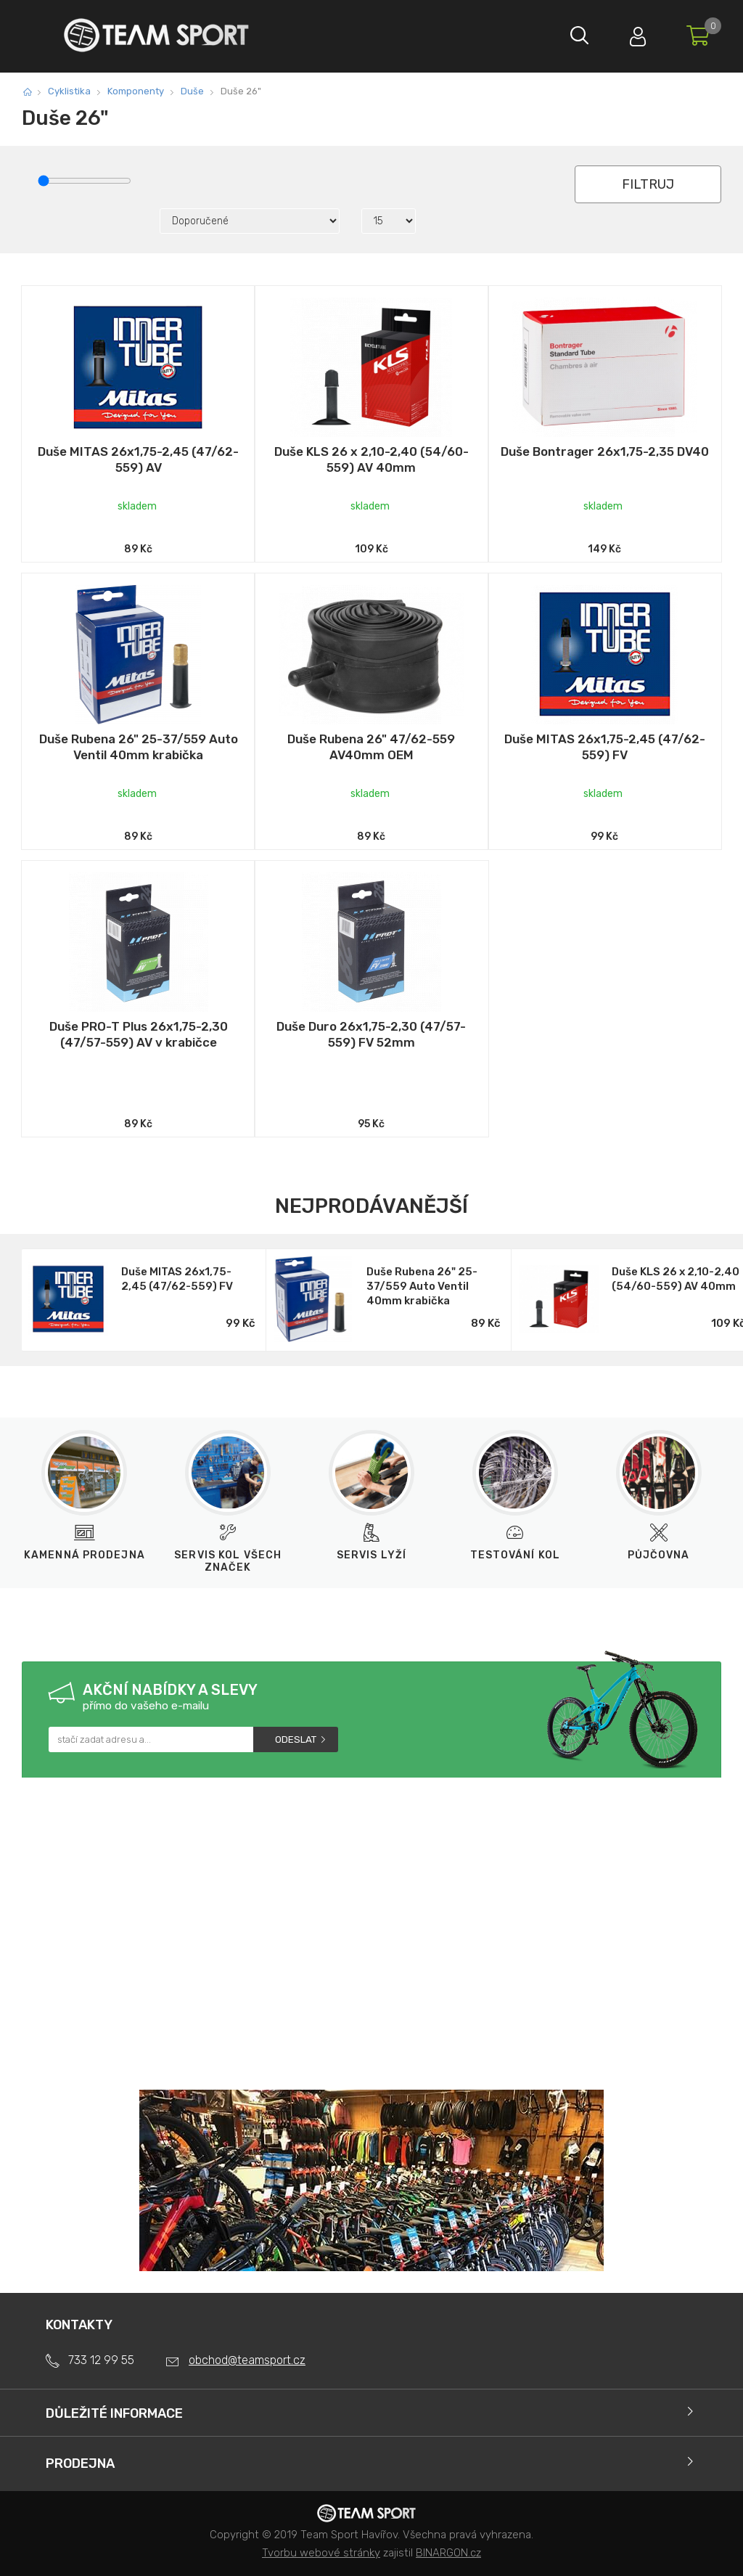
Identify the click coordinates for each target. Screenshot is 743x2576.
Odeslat (295, 1739)
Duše (192, 91)
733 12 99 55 (101, 2360)
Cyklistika (69, 91)
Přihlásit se (638, 33)
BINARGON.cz (448, 2552)
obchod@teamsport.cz (247, 2360)
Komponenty (135, 91)
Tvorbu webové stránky (321, 2552)
